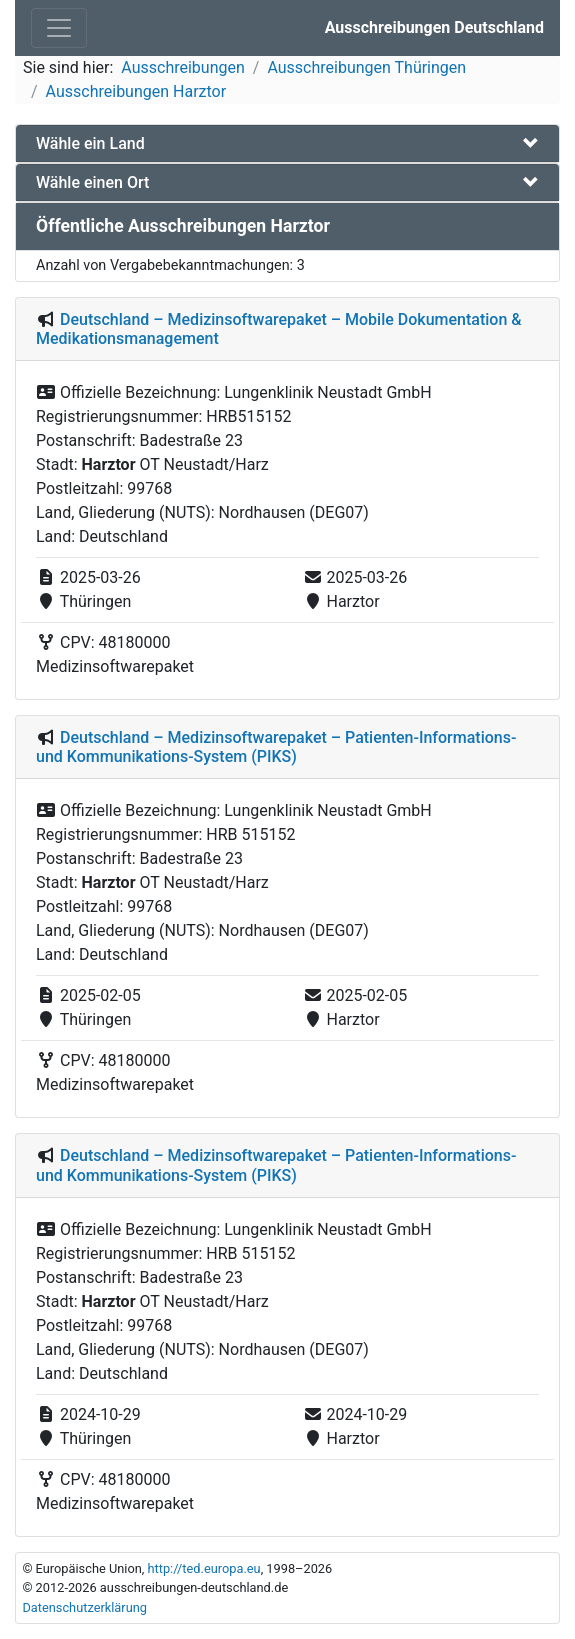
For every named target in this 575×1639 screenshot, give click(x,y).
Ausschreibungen (182, 67)
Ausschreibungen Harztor (136, 91)
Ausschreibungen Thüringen (366, 67)
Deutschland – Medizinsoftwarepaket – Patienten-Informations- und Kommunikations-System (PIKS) (276, 747)
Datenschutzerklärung (84, 1607)
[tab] (287, 143)
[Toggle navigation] (59, 28)
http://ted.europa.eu (203, 1568)
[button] (287, 143)
